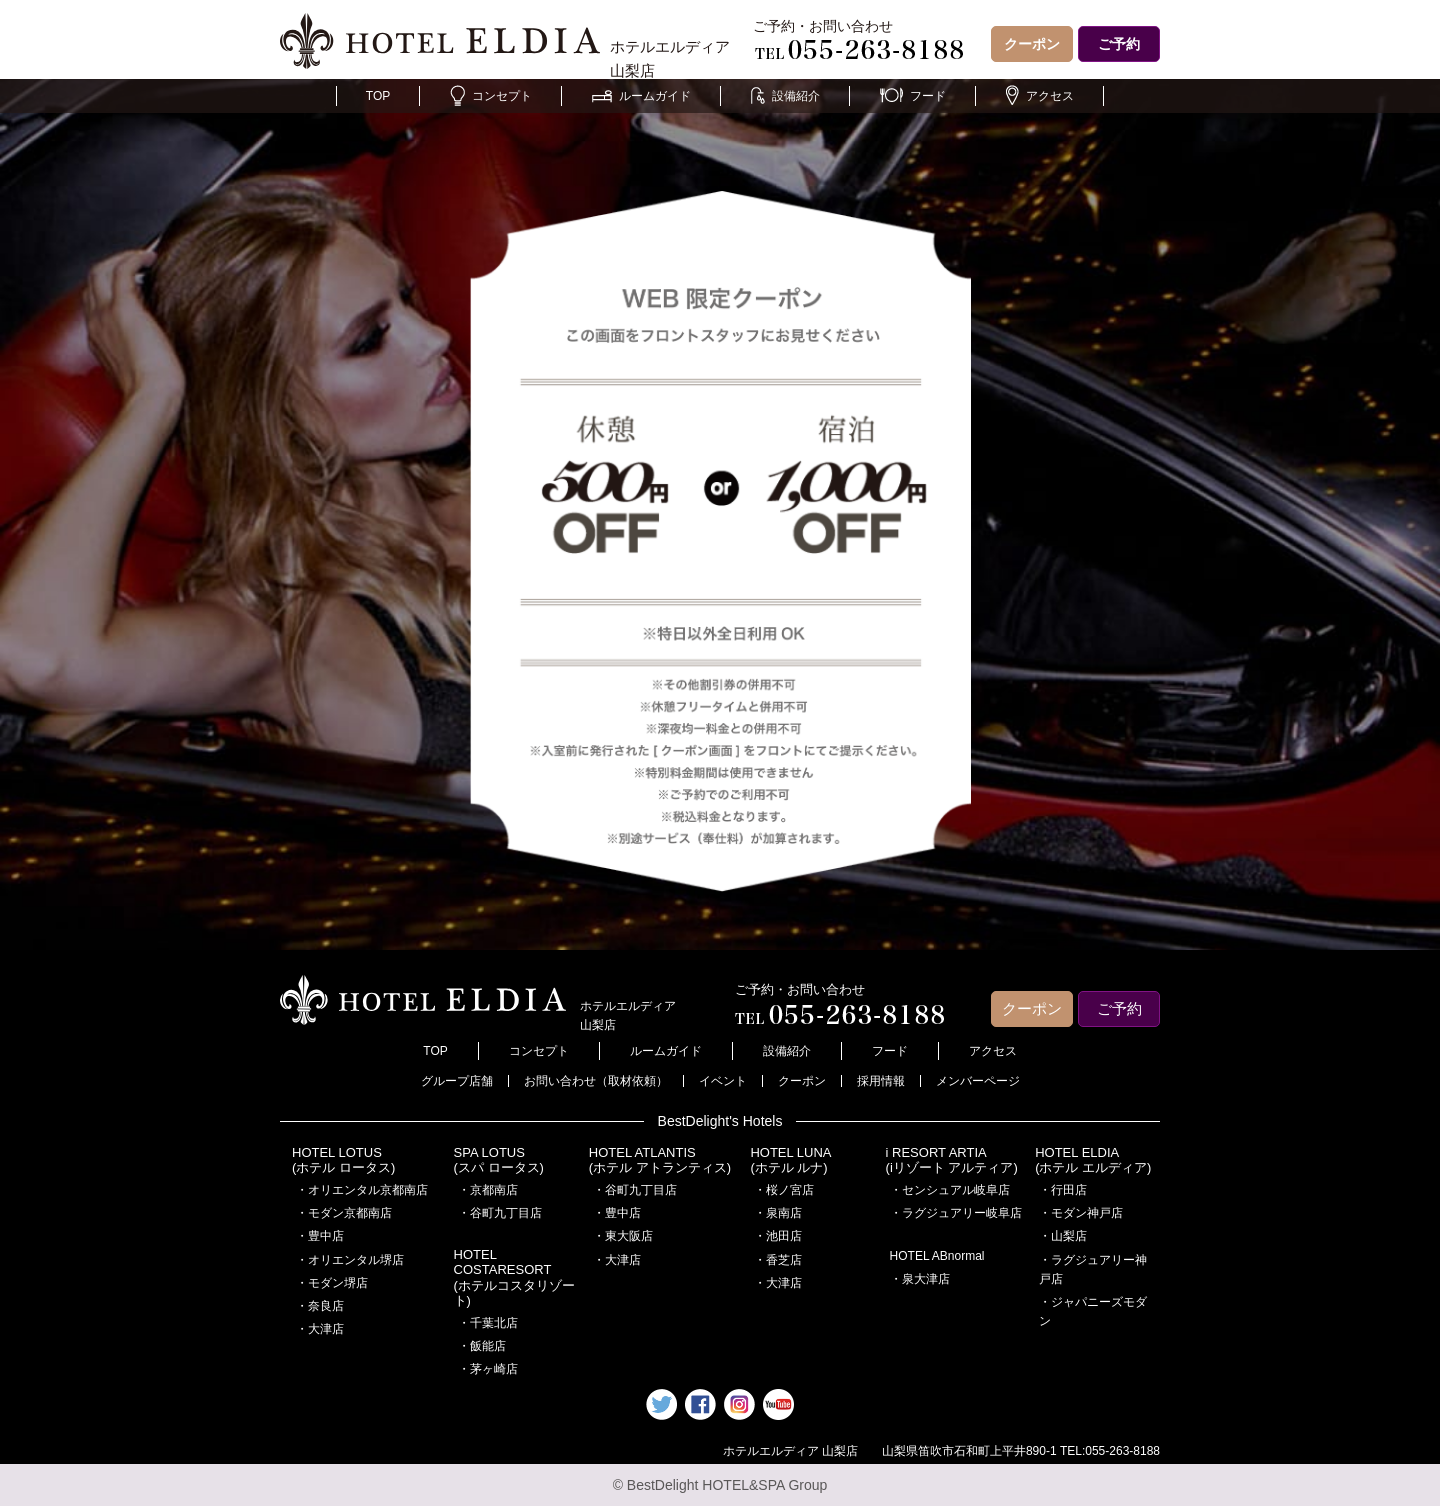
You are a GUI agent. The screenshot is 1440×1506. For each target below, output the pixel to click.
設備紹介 (785, 96)
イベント (723, 1081)
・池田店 (778, 1236)
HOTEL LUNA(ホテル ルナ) (790, 1160)
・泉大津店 (920, 1279)
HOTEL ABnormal (937, 1256)
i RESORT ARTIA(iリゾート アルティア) (952, 1160)
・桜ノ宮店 (784, 1190)
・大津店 (320, 1329)
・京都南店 (488, 1190)
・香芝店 (778, 1260)
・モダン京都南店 (344, 1213)
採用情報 (881, 1081)
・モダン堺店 (332, 1283)
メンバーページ (978, 1081)
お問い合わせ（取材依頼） (596, 1081)
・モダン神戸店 (1081, 1213)
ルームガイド (641, 96)
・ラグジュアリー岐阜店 (956, 1213)
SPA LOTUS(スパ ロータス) (499, 1160)
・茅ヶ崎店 (488, 1369)
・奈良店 (320, 1306)
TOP (378, 96)
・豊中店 (320, 1236)
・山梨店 (1063, 1236)
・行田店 (1063, 1190)
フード (913, 96)
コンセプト (491, 96)
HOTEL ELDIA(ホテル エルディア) (1093, 1160)
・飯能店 (482, 1346)
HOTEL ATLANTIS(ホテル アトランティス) (660, 1160)
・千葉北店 (488, 1323)
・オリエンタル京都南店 (362, 1190)
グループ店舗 (457, 1081)
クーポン (1032, 44)
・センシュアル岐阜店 (950, 1190)
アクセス (1040, 96)
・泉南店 (778, 1213)
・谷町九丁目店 (500, 1213)
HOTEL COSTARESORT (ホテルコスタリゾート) (514, 1278)
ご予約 (1119, 44)
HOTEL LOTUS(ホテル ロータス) (343, 1160)
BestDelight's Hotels (720, 1121)
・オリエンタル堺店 (350, 1260)
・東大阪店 (623, 1236)
